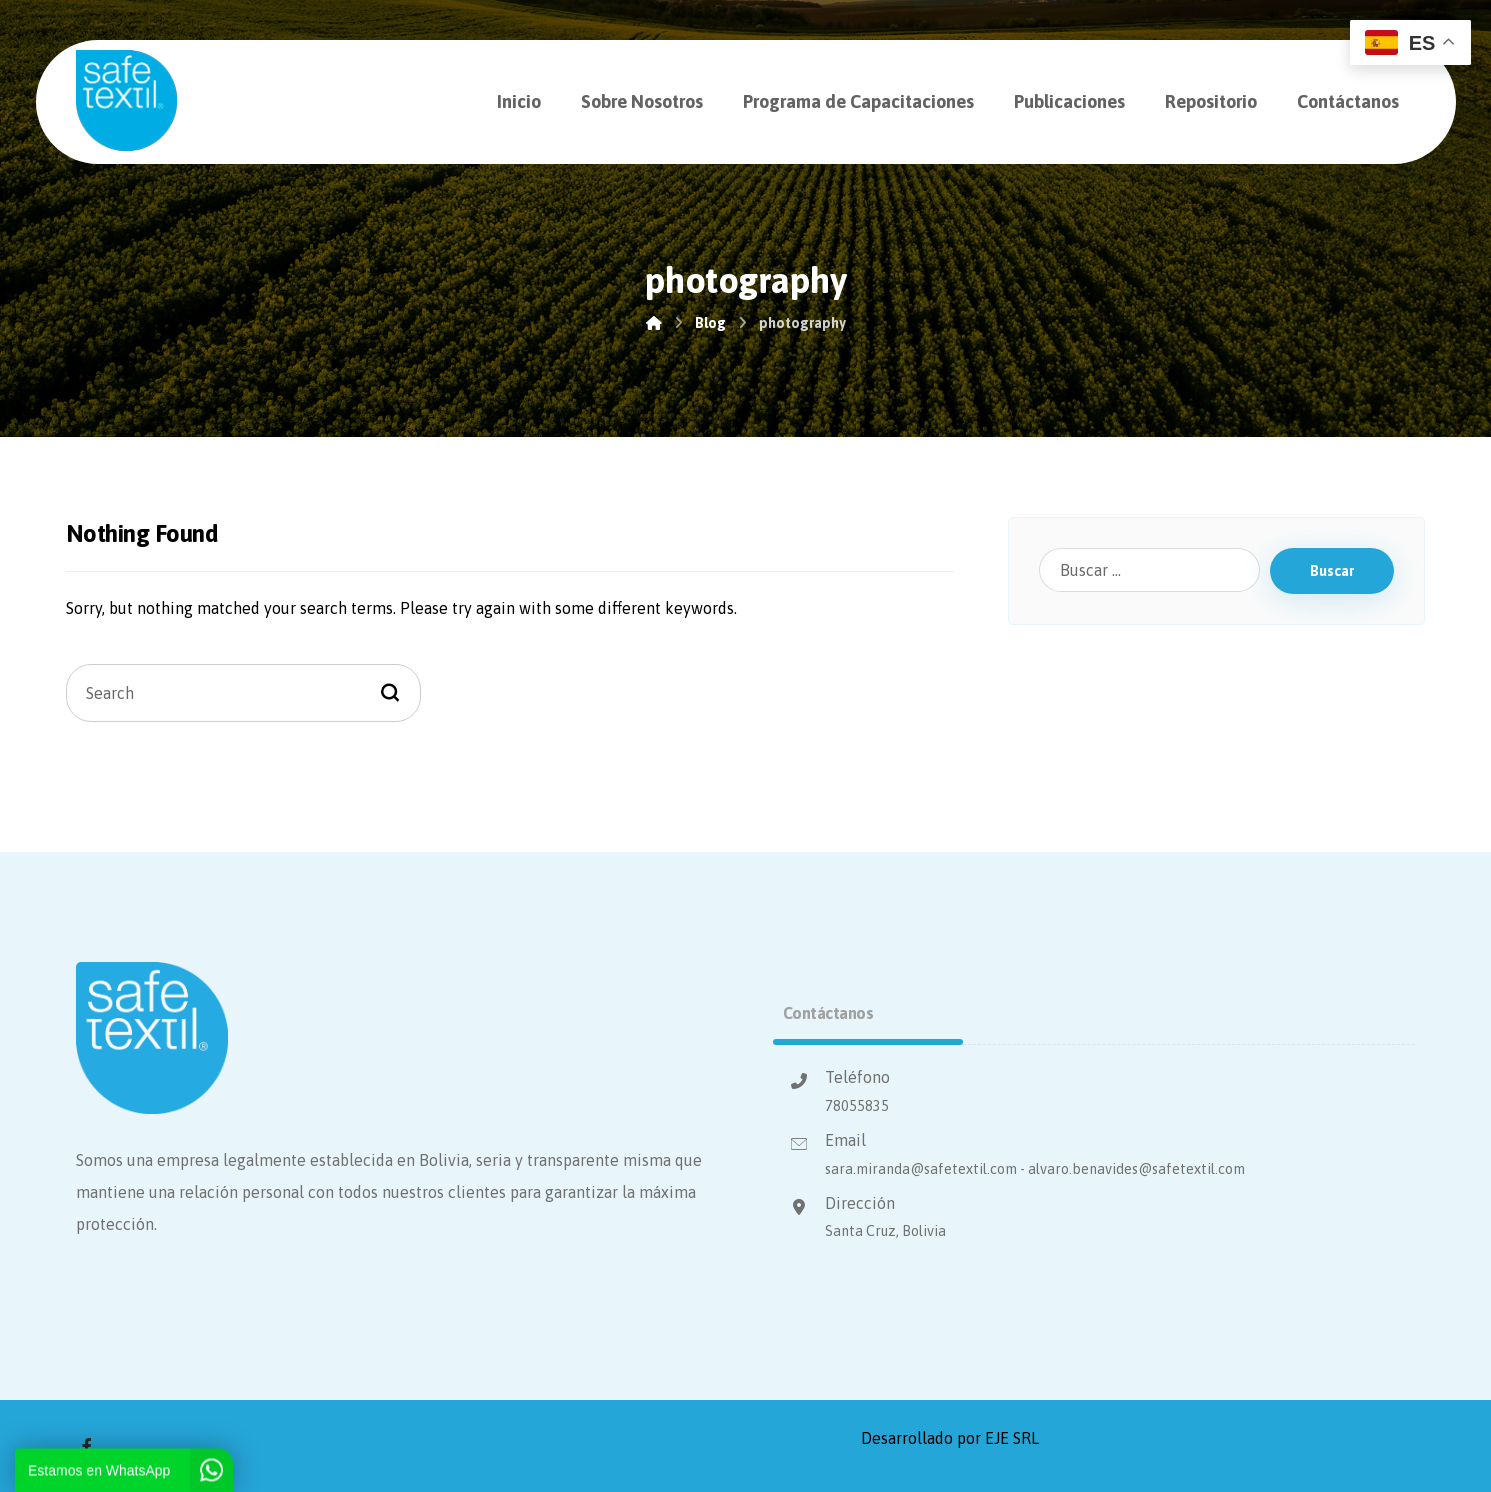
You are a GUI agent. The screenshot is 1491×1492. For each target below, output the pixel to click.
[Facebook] (87, 1446)
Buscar (1332, 571)
